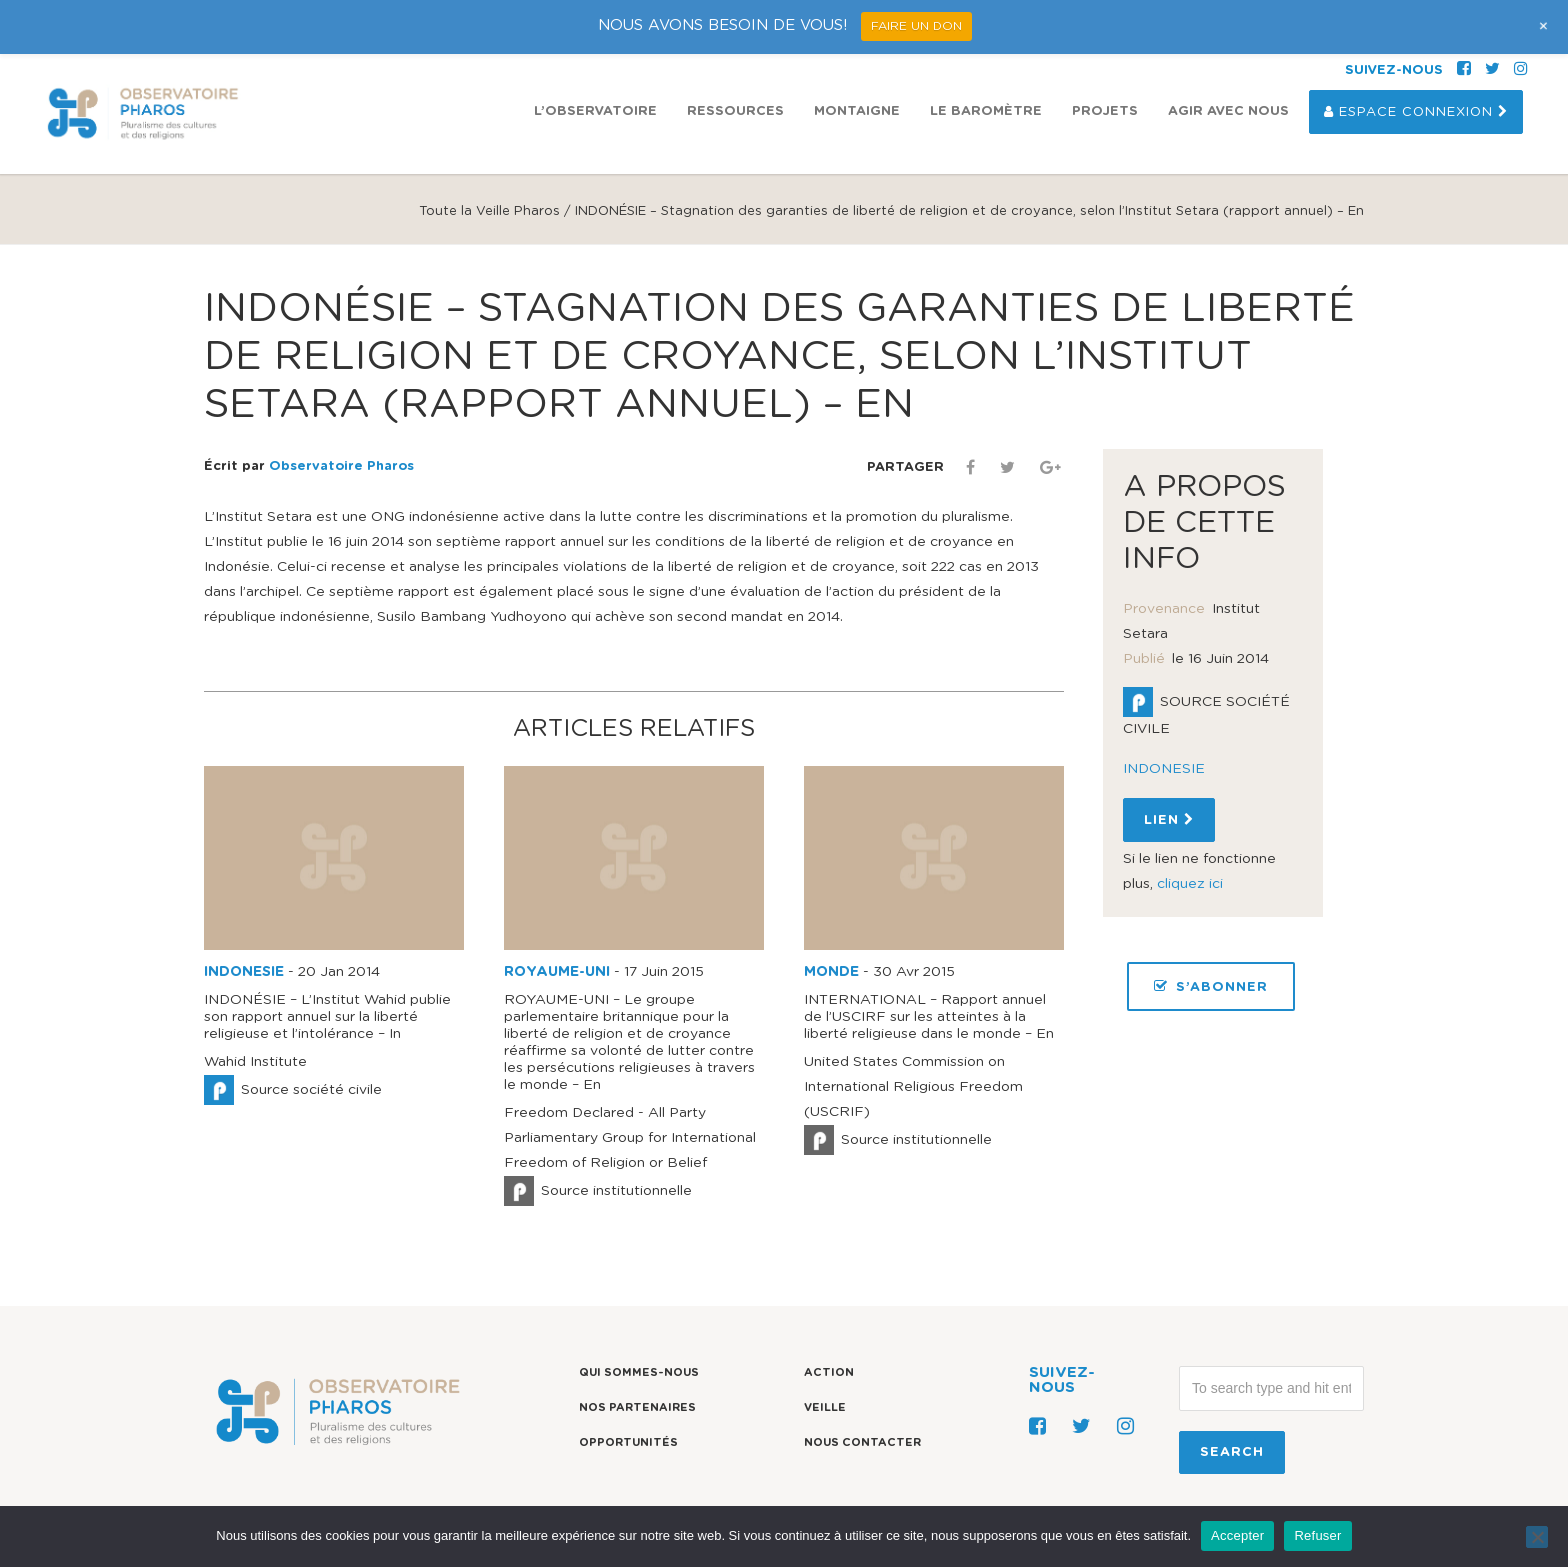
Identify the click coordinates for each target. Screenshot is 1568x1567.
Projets (1105, 111)
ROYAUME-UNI (557, 972)
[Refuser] (1537, 1537)
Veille (825, 1407)
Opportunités (628, 1442)
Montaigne (857, 111)
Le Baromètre (986, 111)
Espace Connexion (1416, 112)
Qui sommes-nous (639, 1372)
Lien (1169, 820)
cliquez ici (1190, 884)
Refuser (1317, 1535)
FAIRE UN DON (916, 26)
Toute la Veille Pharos (489, 211)
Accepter (1237, 1535)
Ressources (735, 111)
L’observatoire (595, 111)
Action (829, 1372)
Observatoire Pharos (341, 466)
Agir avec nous (1228, 111)
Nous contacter (862, 1442)
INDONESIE (244, 972)
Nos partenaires (637, 1407)
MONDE (831, 972)
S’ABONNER (1211, 986)
